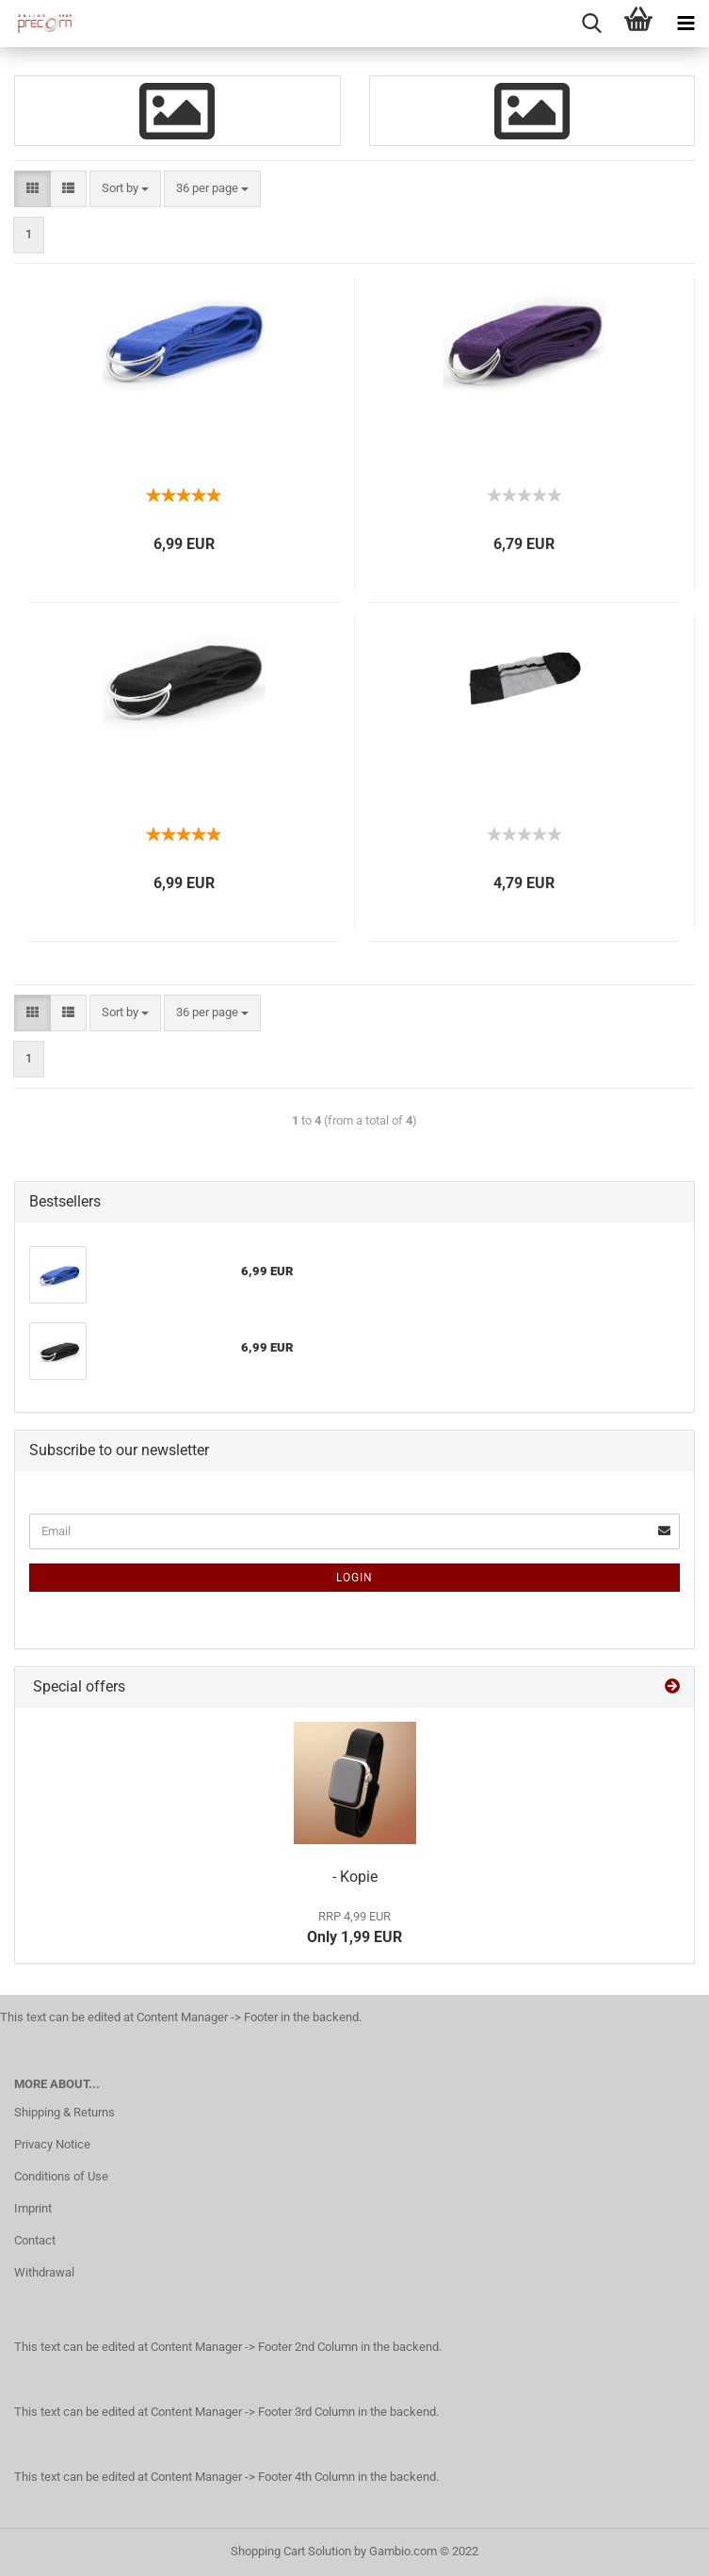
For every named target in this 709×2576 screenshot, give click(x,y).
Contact (35, 2240)
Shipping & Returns (64, 2112)
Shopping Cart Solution (291, 2551)
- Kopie (355, 1877)
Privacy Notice (52, 2144)
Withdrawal (44, 2272)
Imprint (33, 2208)
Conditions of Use (61, 2176)
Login (354, 1577)
